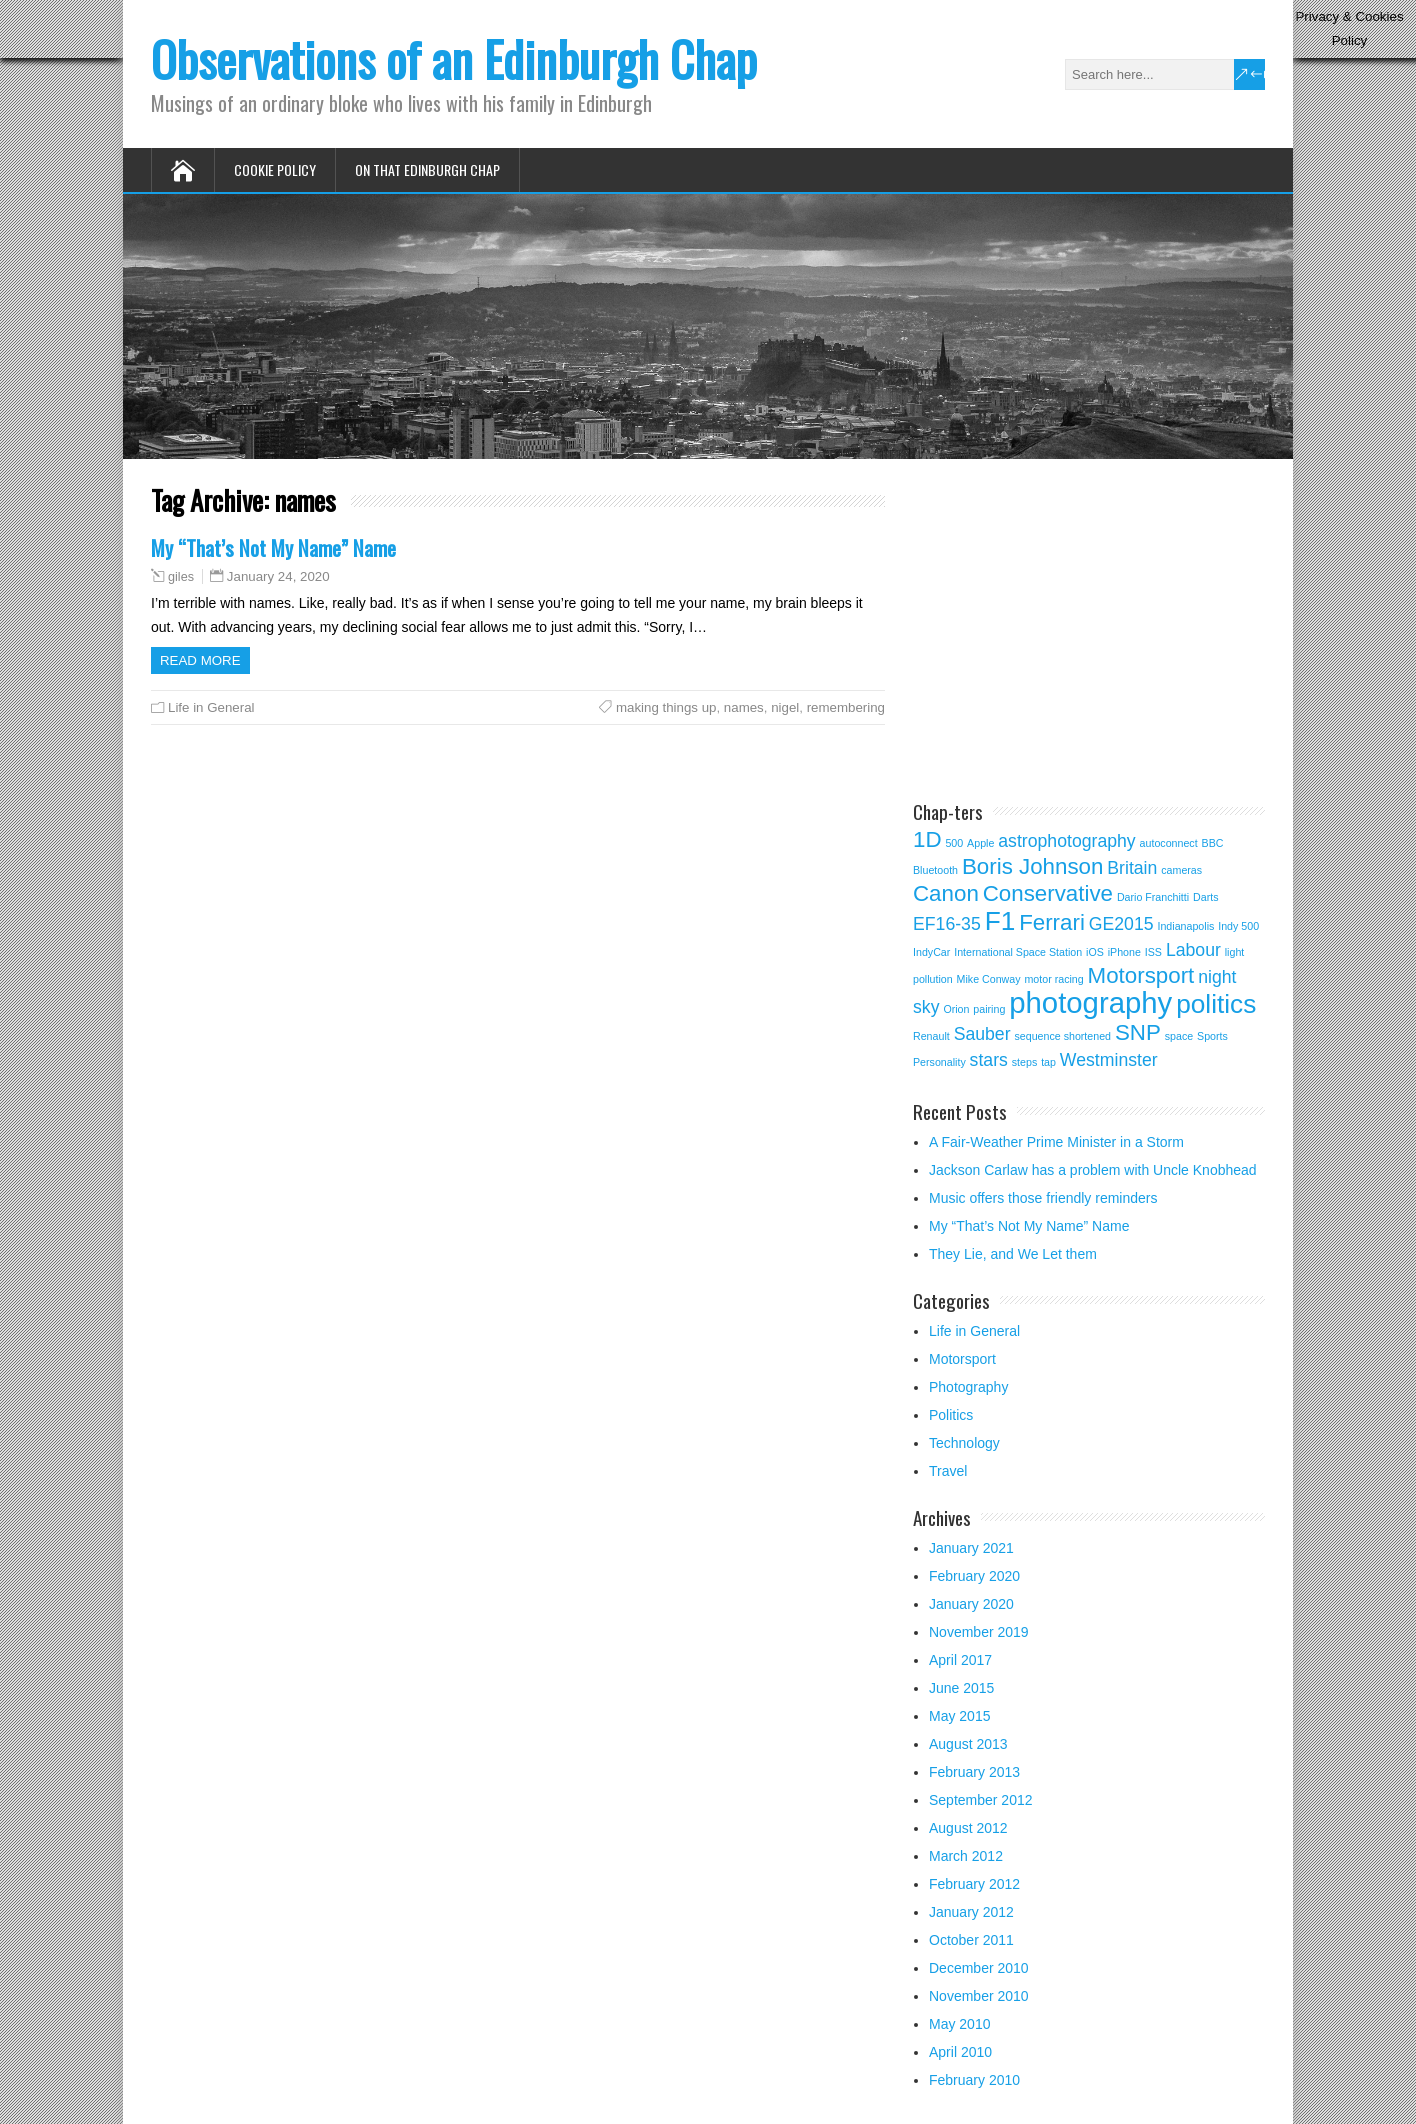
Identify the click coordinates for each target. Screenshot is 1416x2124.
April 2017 (960, 1660)
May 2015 (959, 1716)
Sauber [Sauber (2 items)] (982, 1034)
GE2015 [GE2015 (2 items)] (1121, 924)
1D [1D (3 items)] (927, 839)
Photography (968, 1387)
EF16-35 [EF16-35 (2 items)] (947, 924)
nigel (785, 707)
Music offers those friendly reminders (1043, 1198)
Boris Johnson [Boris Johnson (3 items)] (1033, 866)
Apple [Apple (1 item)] (980, 843)
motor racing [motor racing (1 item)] (1053, 979)
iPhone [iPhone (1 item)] (1124, 952)
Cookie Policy (275, 169)
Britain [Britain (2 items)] (1132, 868)
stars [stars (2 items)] (989, 1060)
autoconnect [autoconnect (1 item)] (1169, 843)
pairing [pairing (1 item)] (989, 1009)
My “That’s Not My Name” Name (273, 547)
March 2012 (966, 1856)
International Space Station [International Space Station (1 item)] (1018, 952)
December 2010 (979, 1968)
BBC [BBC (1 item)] (1213, 843)
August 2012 (968, 1828)
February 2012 (974, 1884)
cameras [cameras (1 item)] (1181, 870)
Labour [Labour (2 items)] (1193, 950)
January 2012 (971, 1912)
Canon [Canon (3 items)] (946, 893)
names (744, 707)
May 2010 (959, 2024)
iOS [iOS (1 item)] (1095, 952)
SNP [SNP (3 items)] (1138, 1032)
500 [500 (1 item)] (954, 843)
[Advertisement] (1081, 627)
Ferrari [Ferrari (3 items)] (1052, 922)
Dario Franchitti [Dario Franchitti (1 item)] (1153, 897)
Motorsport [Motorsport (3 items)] (1141, 975)
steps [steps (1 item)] (1024, 1062)
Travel (948, 1471)
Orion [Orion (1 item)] (956, 1009)
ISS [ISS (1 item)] (1153, 952)
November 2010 (979, 1996)
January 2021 (971, 1548)
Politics (951, 1415)
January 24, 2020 (278, 576)
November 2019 (979, 1632)
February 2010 (974, 2080)
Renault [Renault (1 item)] (931, 1036)
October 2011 (971, 1940)
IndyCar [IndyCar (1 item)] (931, 952)
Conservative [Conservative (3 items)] (1048, 893)
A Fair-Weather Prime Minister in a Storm (1056, 1142)
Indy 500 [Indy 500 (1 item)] (1238, 926)
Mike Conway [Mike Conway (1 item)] (989, 979)
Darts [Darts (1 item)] (1205, 897)
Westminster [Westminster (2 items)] (1109, 1060)
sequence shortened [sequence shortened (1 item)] (1062, 1036)
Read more (200, 660)
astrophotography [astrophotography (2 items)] (1066, 841)
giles (181, 577)
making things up (666, 707)
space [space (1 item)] (1179, 1036)
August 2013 (968, 1744)
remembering (846, 707)
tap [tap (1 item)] (1048, 1062)
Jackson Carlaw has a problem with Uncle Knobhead (1093, 1170)
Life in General (211, 707)
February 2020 (974, 1576)
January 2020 (971, 1604)
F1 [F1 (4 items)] (1000, 921)
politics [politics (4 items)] (1216, 1004)
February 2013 (974, 1772)
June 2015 (961, 1688)
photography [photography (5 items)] (1090, 1002)
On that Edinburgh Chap (427, 169)
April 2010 (960, 2052)
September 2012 (981, 1800)
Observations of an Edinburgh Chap (454, 58)
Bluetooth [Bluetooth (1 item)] (935, 870)
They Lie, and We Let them (1013, 1254)
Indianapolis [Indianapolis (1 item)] (1185, 926)
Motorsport (962, 1359)
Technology (964, 1443)
